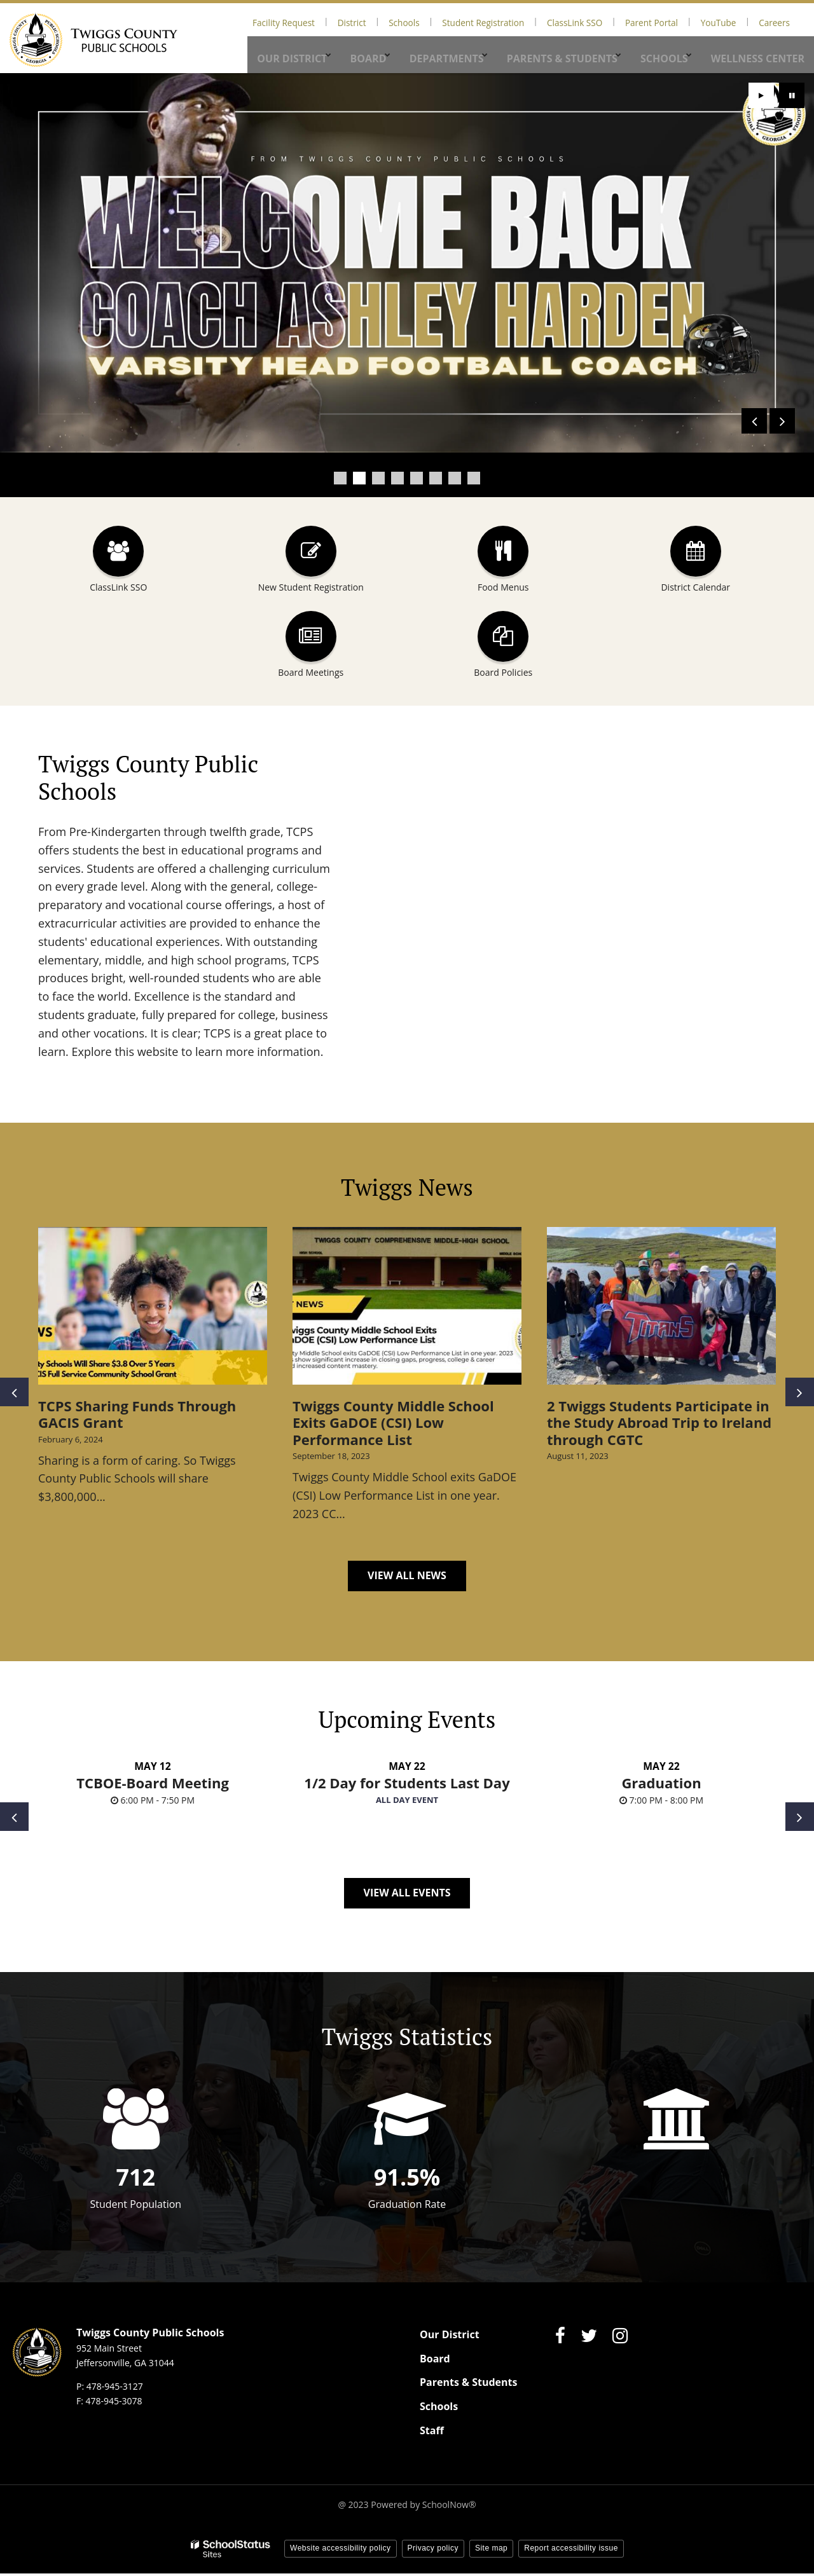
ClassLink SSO (618, 21)
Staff (432, 2432)
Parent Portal (681, 21)
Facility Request (377, 21)
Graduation (661, 1785)
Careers (780, 21)
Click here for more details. (137, 399)
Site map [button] (491, 2550)
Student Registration (539, 21)
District (432, 21)
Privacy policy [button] (433, 2550)
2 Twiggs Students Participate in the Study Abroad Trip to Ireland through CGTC (659, 1422)
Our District (449, 2337)
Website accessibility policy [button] (340, 2550)
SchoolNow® (449, 2507)
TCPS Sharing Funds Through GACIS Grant (137, 1414)
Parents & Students (468, 2385)
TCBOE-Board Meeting (152, 1785)
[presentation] (754, 421)
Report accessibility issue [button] (571, 2550)
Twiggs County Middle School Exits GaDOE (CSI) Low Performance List (393, 1422)
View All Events (407, 1895)
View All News (407, 1575)
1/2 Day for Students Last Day (406, 1785)
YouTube (736, 21)
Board (435, 2360)
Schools (473, 21)
